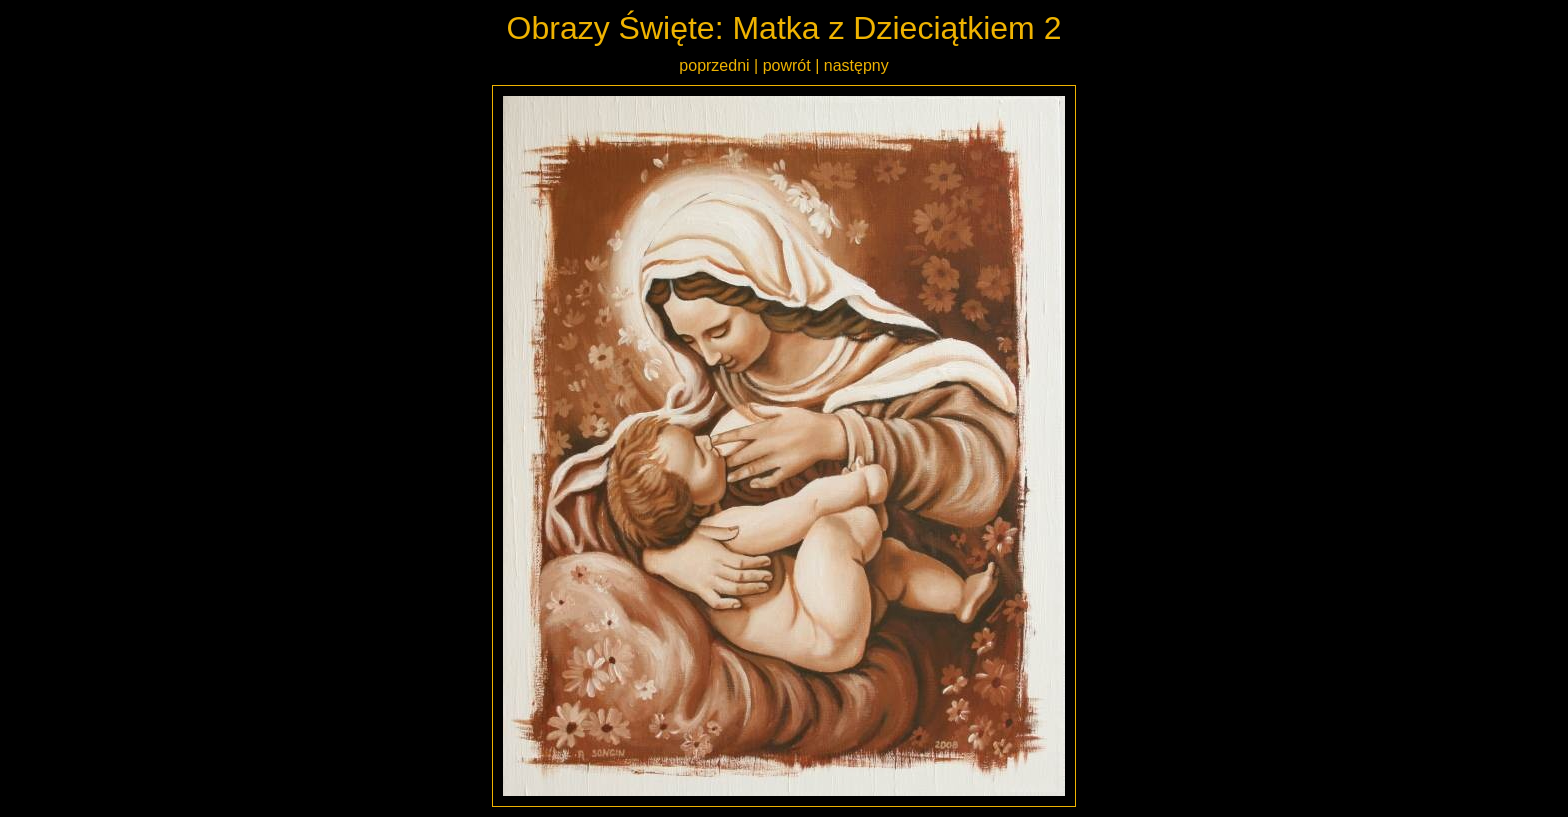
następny (856, 65)
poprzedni (714, 65)
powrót (787, 65)
